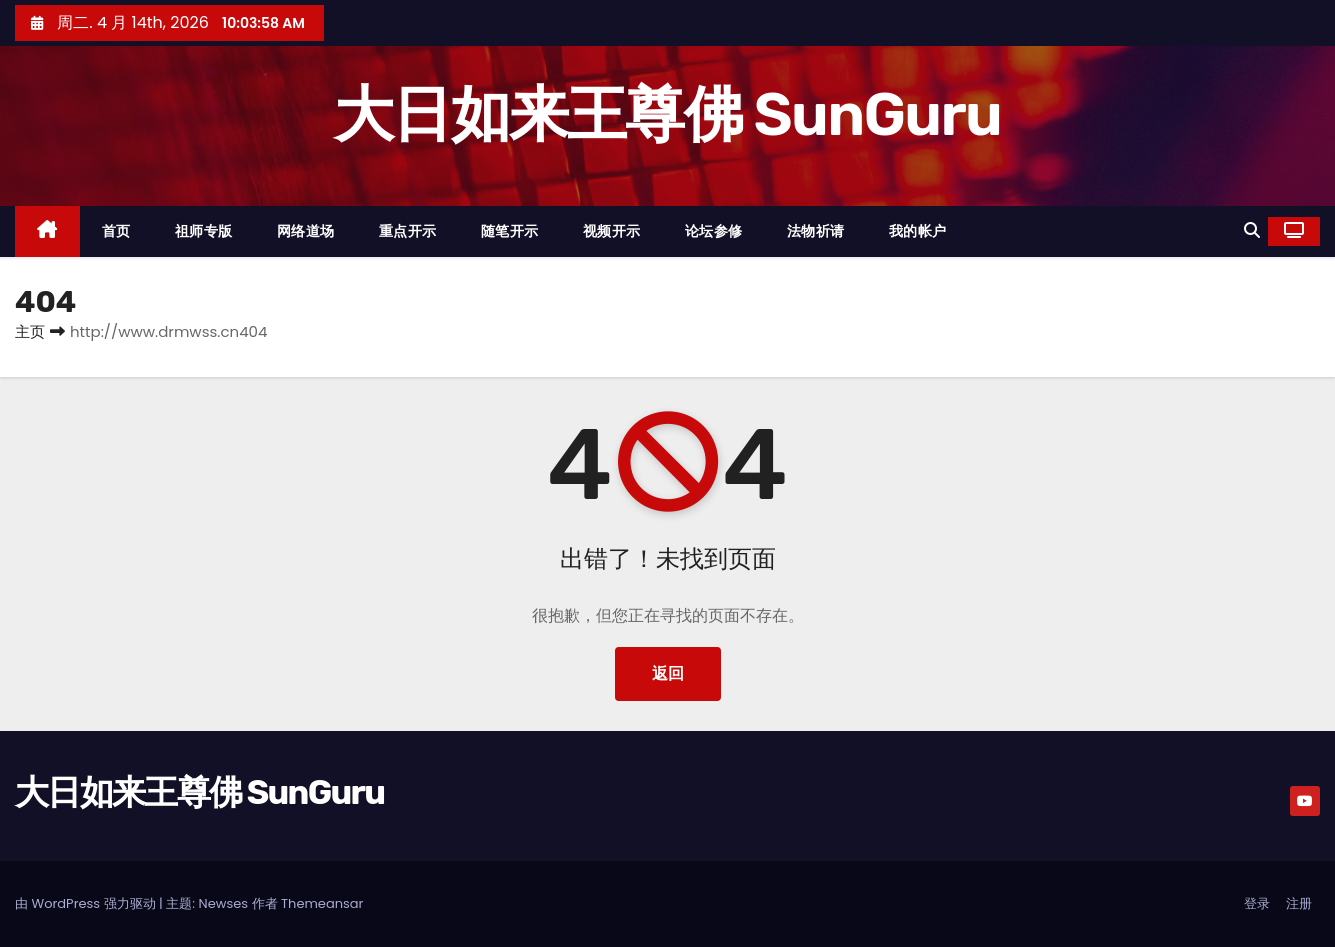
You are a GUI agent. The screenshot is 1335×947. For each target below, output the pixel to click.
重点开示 (408, 231)
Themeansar (322, 903)
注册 (1299, 903)
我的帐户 (918, 231)
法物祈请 (816, 231)
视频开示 (612, 231)
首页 (116, 231)
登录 (1257, 903)
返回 (668, 673)
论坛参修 (714, 231)
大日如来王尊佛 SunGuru (667, 114)
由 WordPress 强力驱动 (87, 903)
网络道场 (306, 231)
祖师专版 (204, 231)
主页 (30, 331)
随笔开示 (510, 231)
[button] (1252, 230)
